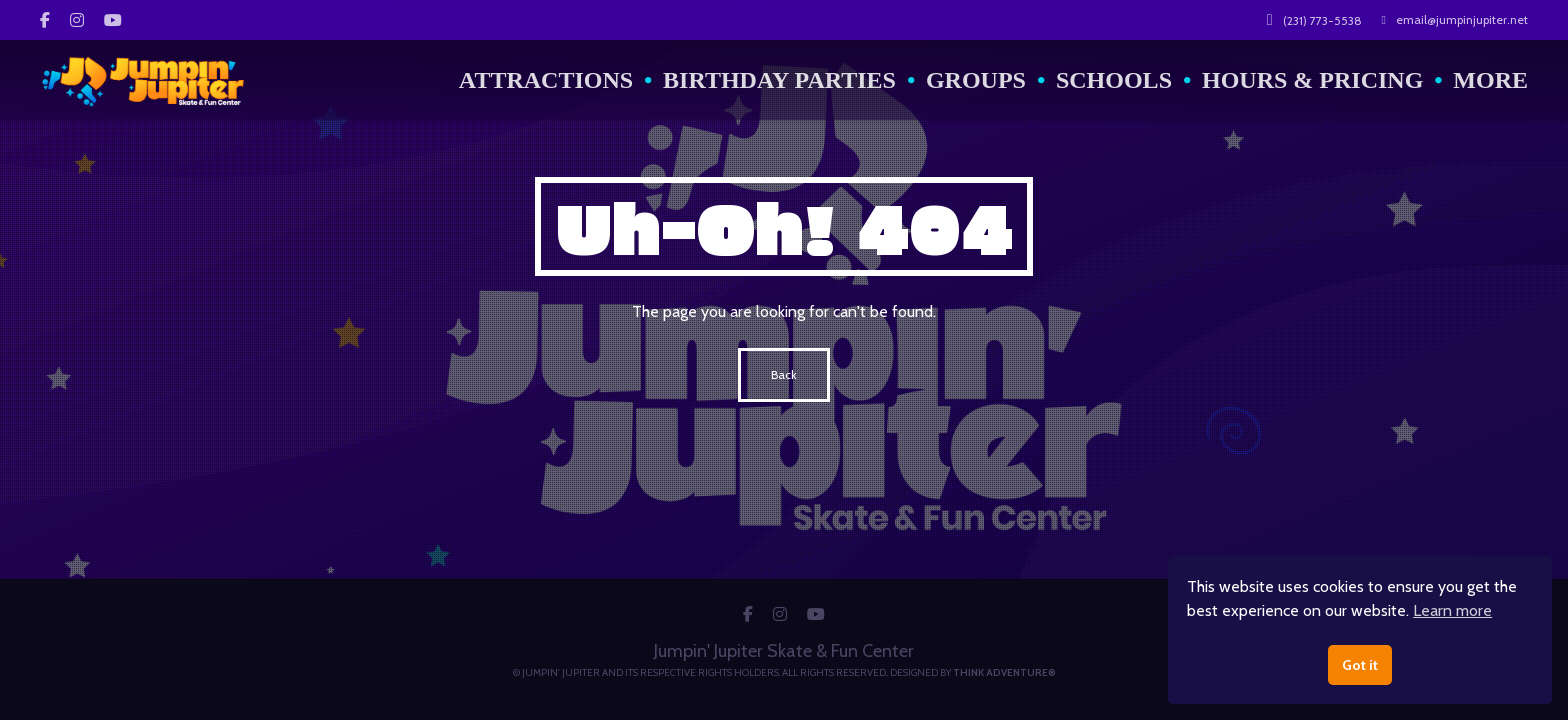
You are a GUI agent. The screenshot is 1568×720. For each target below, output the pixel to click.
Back (784, 374)
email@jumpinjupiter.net (1455, 20)
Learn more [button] (1452, 610)
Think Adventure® (1004, 672)
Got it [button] (1360, 665)
